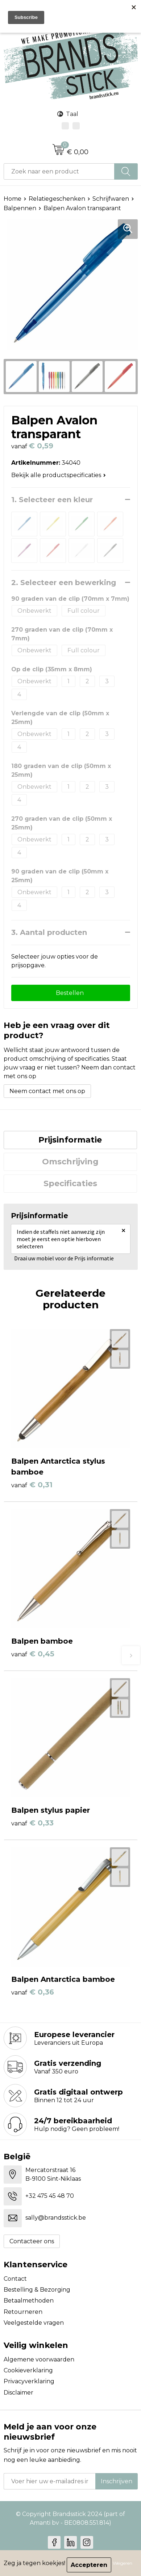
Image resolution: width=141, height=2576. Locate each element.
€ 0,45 (32, 1653)
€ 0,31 (32, 1484)
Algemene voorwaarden (39, 2359)
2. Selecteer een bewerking (63, 582)
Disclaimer (18, 2392)
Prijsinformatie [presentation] (70, 1140)
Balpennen (20, 208)
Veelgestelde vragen (34, 2322)
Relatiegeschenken (57, 198)
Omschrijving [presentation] (70, 1162)
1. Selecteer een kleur (52, 499)
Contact (15, 2278)
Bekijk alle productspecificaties (58, 475)
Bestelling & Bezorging (37, 2289)
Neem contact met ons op (47, 1091)
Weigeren (122, 2563)
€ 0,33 (32, 1823)
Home (12, 198)
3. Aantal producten (49, 932)
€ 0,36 (32, 1992)
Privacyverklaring (29, 2381)
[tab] (70, 1140)
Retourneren (23, 2311)
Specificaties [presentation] (70, 1183)
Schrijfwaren (110, 198)
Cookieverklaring (28, 2370)
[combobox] (59, 171)
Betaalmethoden (29, 2300)
